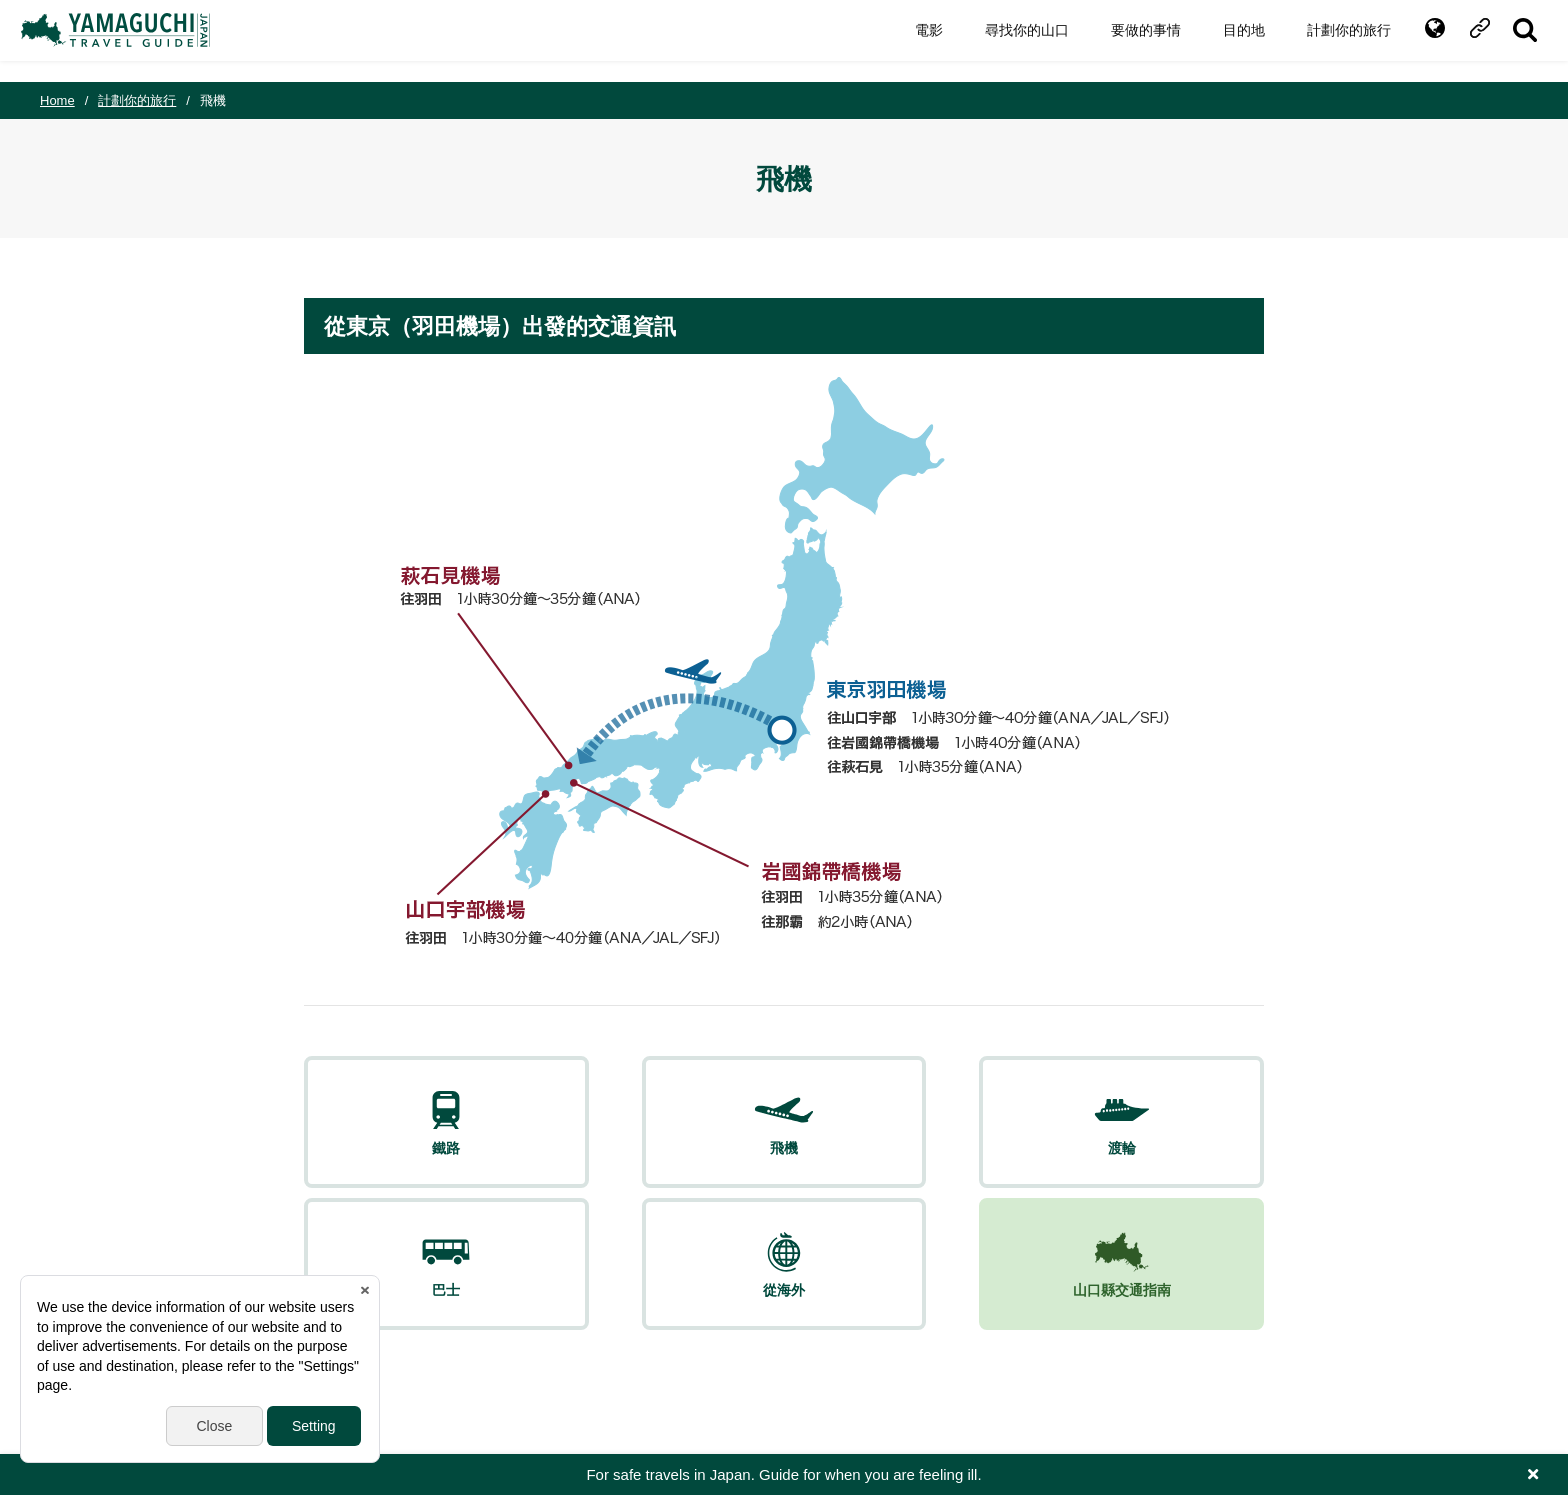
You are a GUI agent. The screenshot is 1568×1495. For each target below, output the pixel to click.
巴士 (864, 1147)
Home (57, 100)
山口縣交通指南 (1186, 1147)
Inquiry (439, 1366)
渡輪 (703, 1147)
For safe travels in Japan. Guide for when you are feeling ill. (783, 1474)
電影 (910, 40)
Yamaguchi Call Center (926, 1366)
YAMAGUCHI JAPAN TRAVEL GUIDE (137, 41)
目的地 (1225, 40)
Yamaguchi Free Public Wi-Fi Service (718, 1366)
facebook (1364, 1365)
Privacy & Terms (531, 1366)
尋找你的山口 (1008, 40)
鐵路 (381, 1147)
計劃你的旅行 (1330, 40)
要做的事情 (1127, 40)
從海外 (1025, 1147)
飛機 (542, 1147)
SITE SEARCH (1506, 41)
